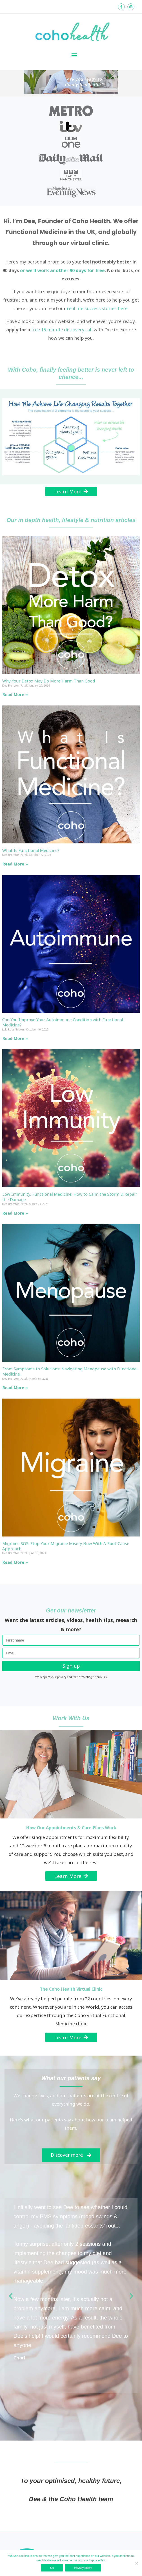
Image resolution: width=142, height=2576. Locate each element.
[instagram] (131, 6)
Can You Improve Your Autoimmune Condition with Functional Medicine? (62, 1022)
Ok (52, 2567)
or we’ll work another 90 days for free (62, 270)
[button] (11, 2296)
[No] (136, 2563)
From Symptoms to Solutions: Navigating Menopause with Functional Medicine (70, 1371)
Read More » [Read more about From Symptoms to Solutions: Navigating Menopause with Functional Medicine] (15, 1387)
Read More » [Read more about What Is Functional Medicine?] (15, 864)
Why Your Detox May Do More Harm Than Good (48, 681)
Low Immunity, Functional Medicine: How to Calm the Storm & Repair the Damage (69, 1196)
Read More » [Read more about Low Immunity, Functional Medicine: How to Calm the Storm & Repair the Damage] (15, 1213)
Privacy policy (83, 2567)
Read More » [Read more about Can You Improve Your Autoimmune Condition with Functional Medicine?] (15, 1038)
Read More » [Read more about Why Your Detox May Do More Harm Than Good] (15, 694)
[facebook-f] (122, 6)
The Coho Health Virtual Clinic (71, 1989)
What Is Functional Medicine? (30, 850)
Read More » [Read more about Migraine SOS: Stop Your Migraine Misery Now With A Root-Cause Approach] (15, 1562)
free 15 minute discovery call (62, 330)
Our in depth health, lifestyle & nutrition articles (71, 520)
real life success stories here (97, 308)
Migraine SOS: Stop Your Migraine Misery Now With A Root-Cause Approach (65, 1546)
